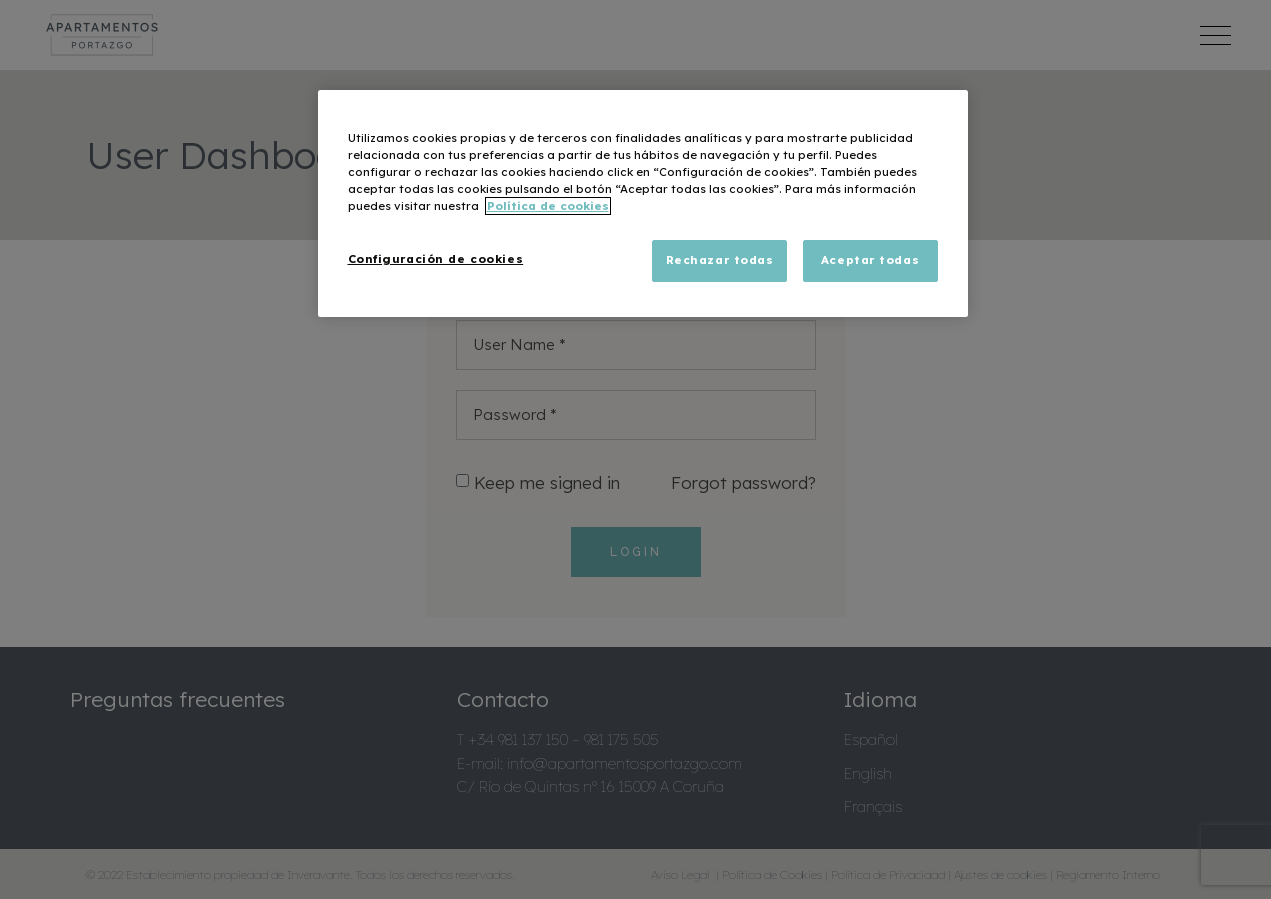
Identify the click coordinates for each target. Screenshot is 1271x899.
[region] (643, 203)
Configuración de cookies (436, 259)
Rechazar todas (720, 260)
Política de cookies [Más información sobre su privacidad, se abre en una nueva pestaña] (548, 206)
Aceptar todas (870, 260)
